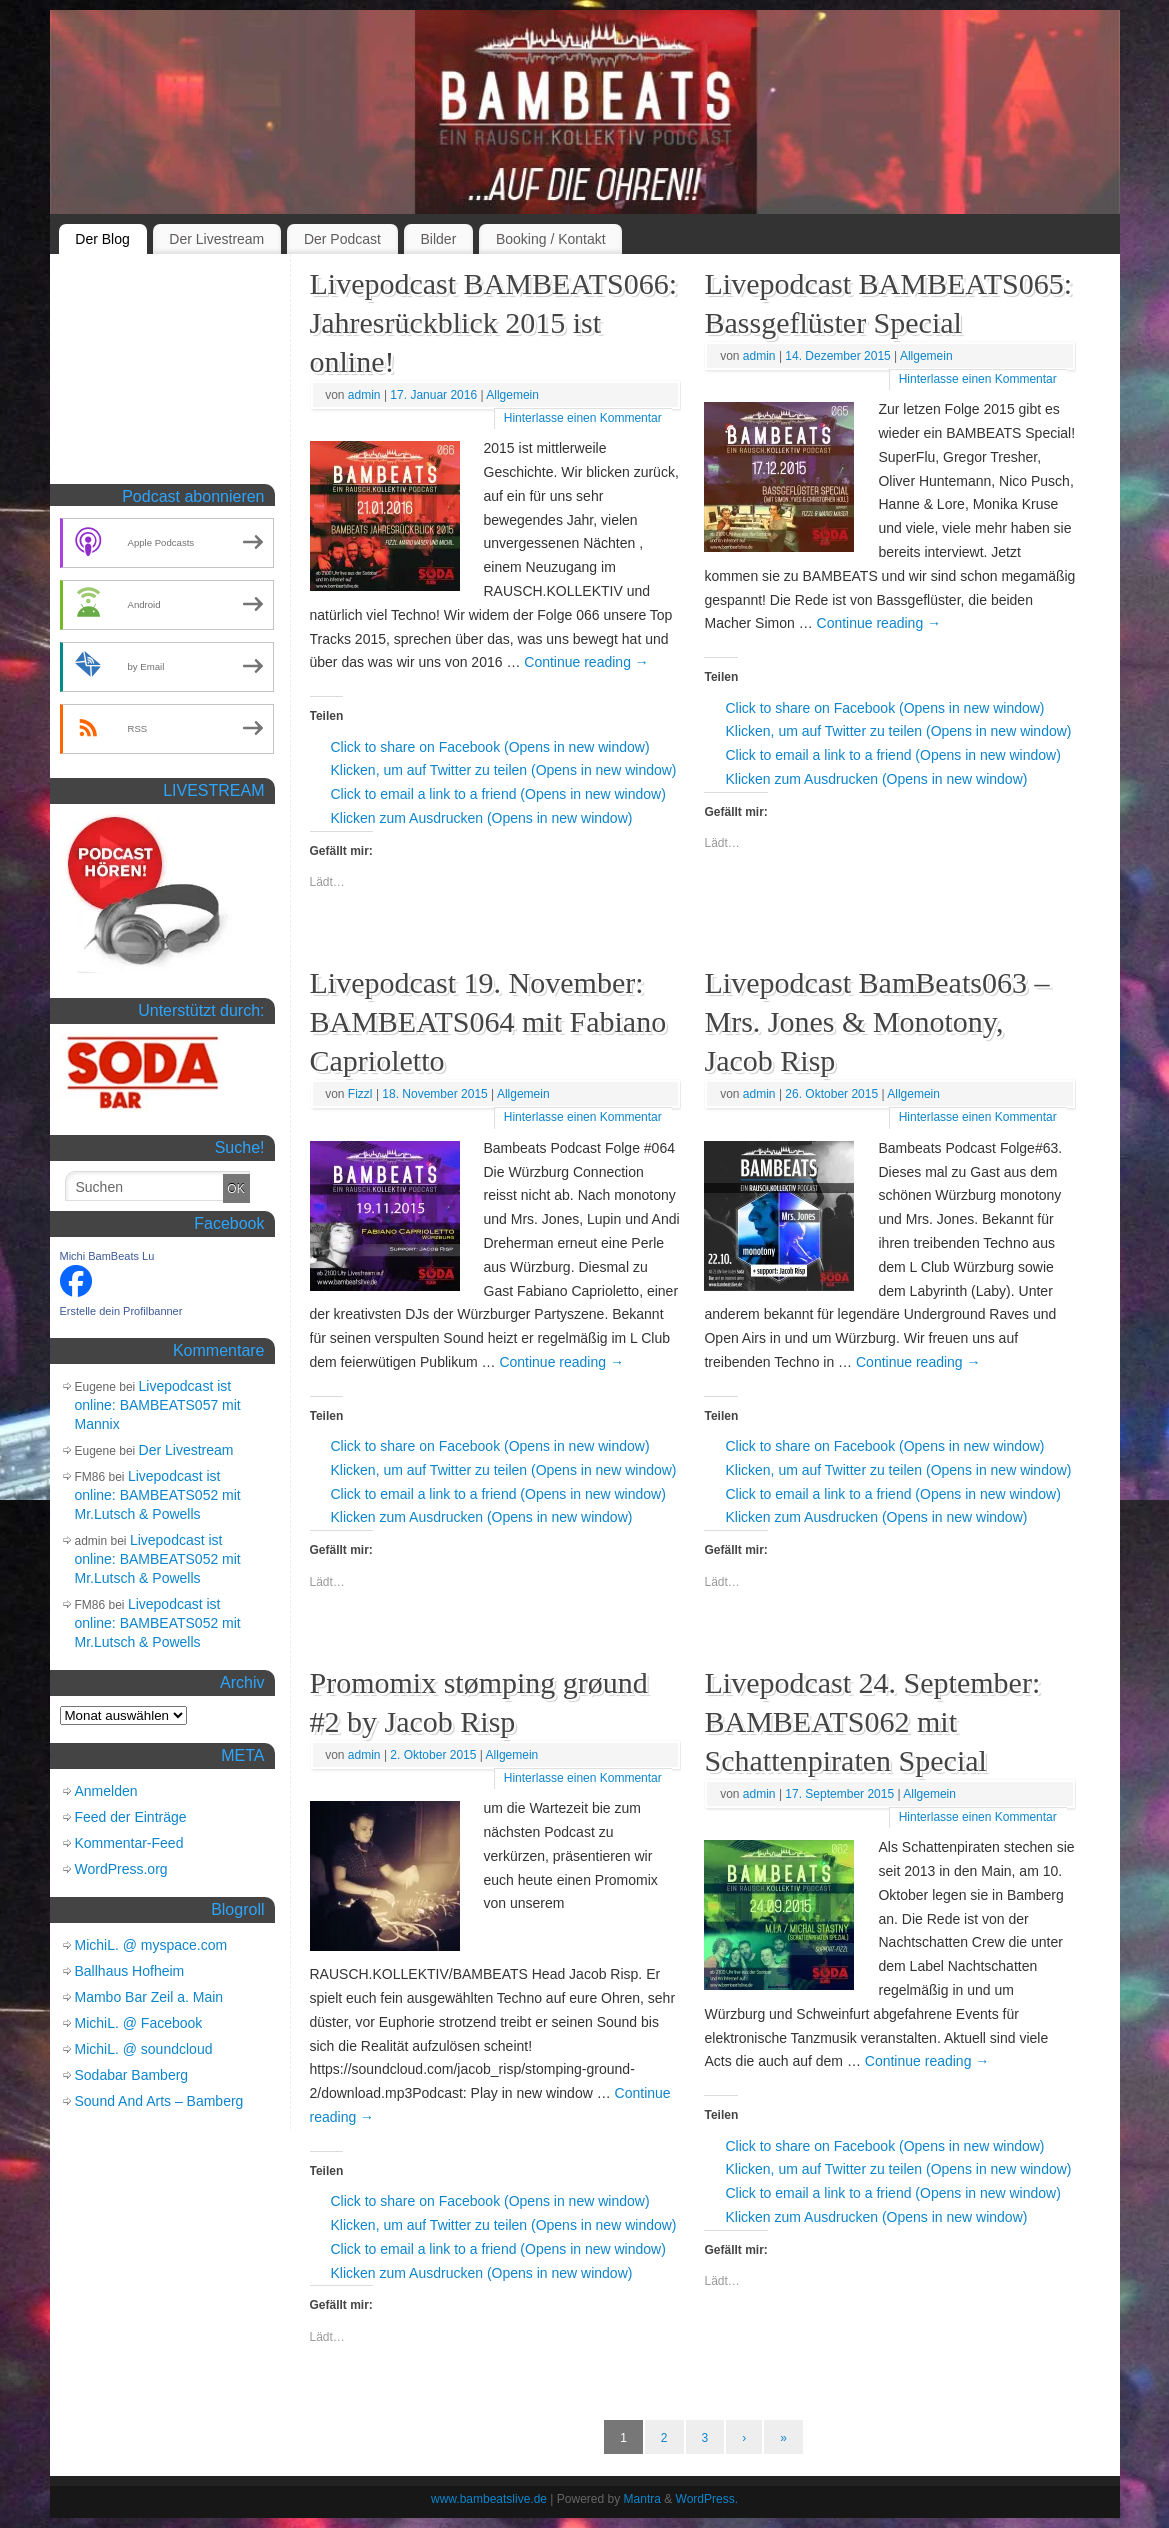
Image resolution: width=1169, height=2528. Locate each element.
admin (364, 395)
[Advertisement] (160, 374)
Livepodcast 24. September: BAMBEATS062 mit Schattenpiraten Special (872, 1721)
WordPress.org (121, 1869)
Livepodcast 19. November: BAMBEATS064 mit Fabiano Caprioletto (488, 1021)
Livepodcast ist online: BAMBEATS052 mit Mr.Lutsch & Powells (158, 1495)
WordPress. (707, 2499)
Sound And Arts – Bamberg (159, 2101)
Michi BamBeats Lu (107, 1256)
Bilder (439, 239)
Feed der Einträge (131, 1817)
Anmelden (106, 1791)
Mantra (642, 2499)
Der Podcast (342, 239)
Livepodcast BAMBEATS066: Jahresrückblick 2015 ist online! (494, 322)
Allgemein (512, 395)
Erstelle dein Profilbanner (121, 1311)
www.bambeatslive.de (489, 2499)
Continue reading (586, 662)
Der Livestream (216, 239)
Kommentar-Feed (129, 1843)
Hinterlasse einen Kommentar (583, 418)
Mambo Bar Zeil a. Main (149, 1997)
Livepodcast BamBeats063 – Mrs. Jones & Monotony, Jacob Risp (876, 1021)
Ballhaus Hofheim (130, 1971)
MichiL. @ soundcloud (144, 2049)
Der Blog (102, 239)
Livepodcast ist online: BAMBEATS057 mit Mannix (158, 1405)
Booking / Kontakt (551, 239)
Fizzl (360, 1094)
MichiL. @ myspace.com (151, 1945)
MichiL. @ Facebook (139, 2023)
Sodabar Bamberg (132, 2075)
